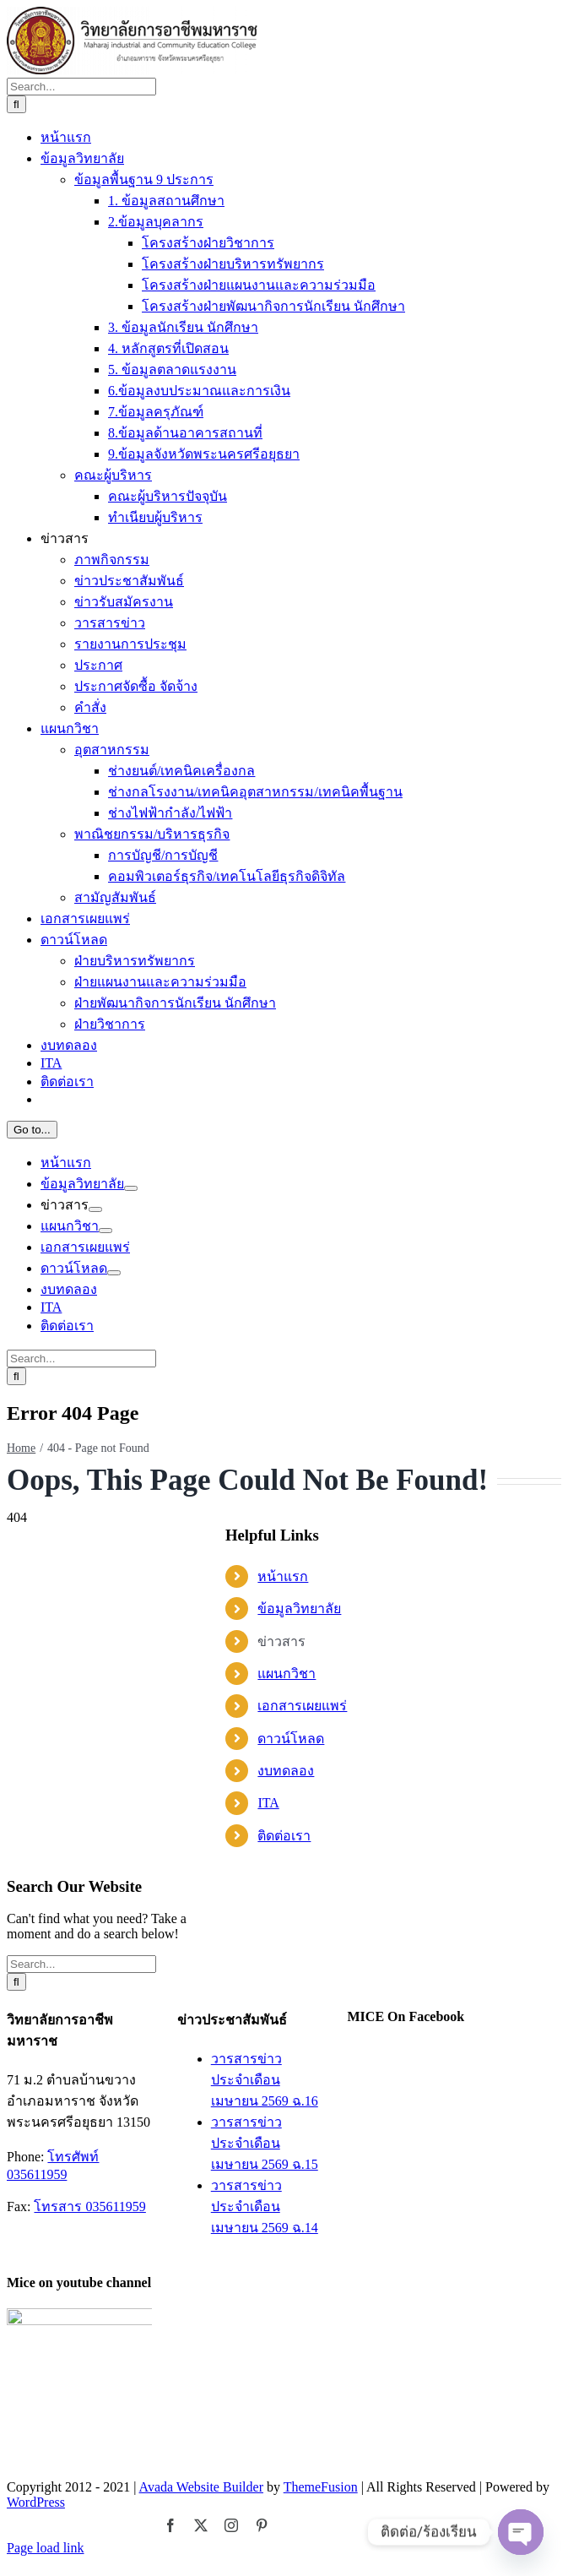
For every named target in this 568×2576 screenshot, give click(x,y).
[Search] (16, 1483)
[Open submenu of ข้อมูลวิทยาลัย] (131, 2566)
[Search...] (81, 1465)
